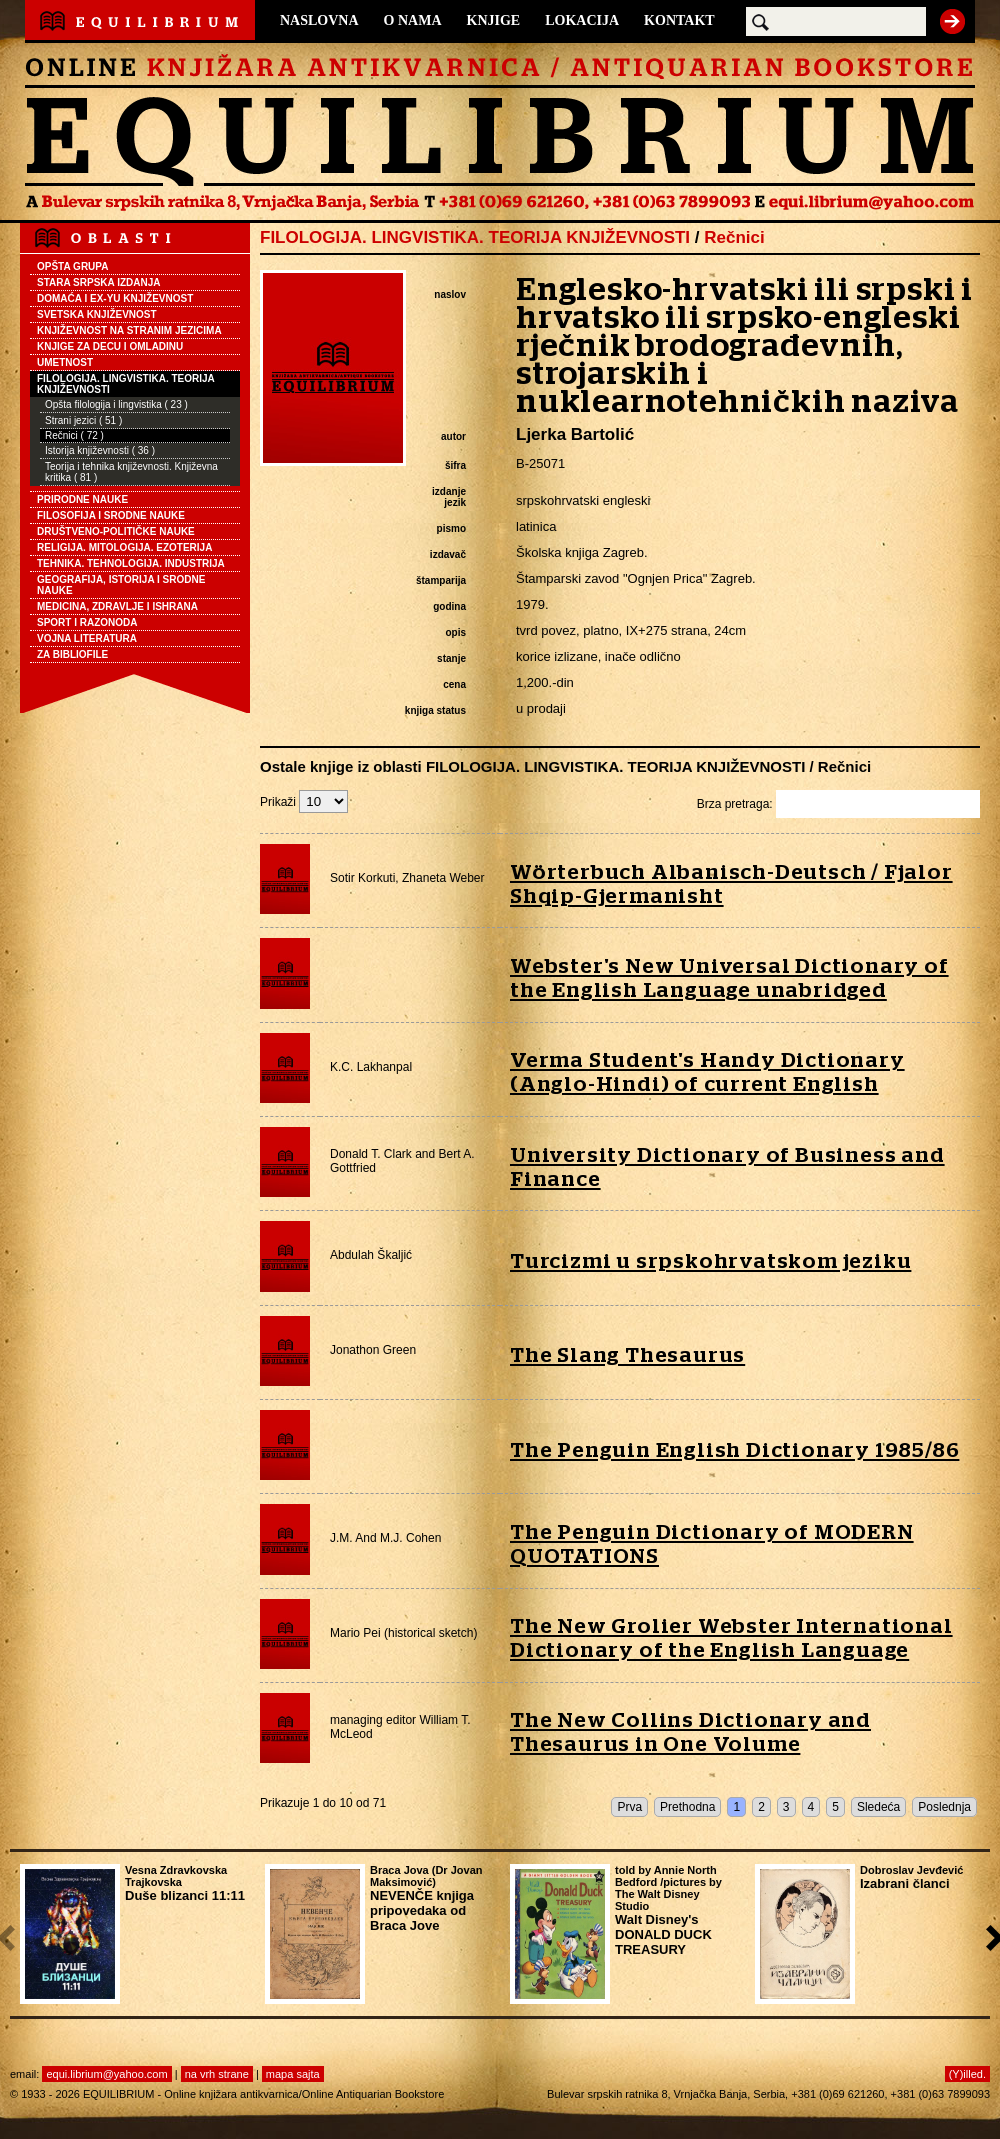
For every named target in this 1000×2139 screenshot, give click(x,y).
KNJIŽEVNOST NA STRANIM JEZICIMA (129, 330)
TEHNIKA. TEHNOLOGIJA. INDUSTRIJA (131, 563)
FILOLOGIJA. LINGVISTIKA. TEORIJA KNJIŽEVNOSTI (126, 384)
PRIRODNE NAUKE (82, 499)
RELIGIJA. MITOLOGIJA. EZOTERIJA (124, 547)
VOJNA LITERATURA (87, 638)
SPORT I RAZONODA (87, 622)
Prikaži (304, 802)
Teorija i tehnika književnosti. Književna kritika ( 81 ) (131, 472)
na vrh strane (217, 2074)
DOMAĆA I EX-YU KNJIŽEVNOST (115, 298)
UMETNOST (65, 362)
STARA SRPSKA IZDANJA (99, 282)
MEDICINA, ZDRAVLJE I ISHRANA (117, 606)
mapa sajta (293, 2074)
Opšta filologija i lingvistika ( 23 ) (116, 404)
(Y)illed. (967, 2074)
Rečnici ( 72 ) (74, 435)
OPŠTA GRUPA (72, 266)
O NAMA (413, 20)
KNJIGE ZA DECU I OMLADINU (110, 346)
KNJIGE (494, 20)
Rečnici (734, 237)
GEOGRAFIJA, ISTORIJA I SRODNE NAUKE (121, 585)
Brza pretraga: (838, 804)
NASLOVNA (319, 20)
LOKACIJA (582, 20)
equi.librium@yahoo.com (106, 2074)
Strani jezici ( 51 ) (83, 420)
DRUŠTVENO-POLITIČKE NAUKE (116, 531)
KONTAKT (679, 20)
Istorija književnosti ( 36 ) (100, 450)
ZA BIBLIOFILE (72, 654)
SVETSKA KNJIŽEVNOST (97, 314)
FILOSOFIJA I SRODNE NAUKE (111, 515)
